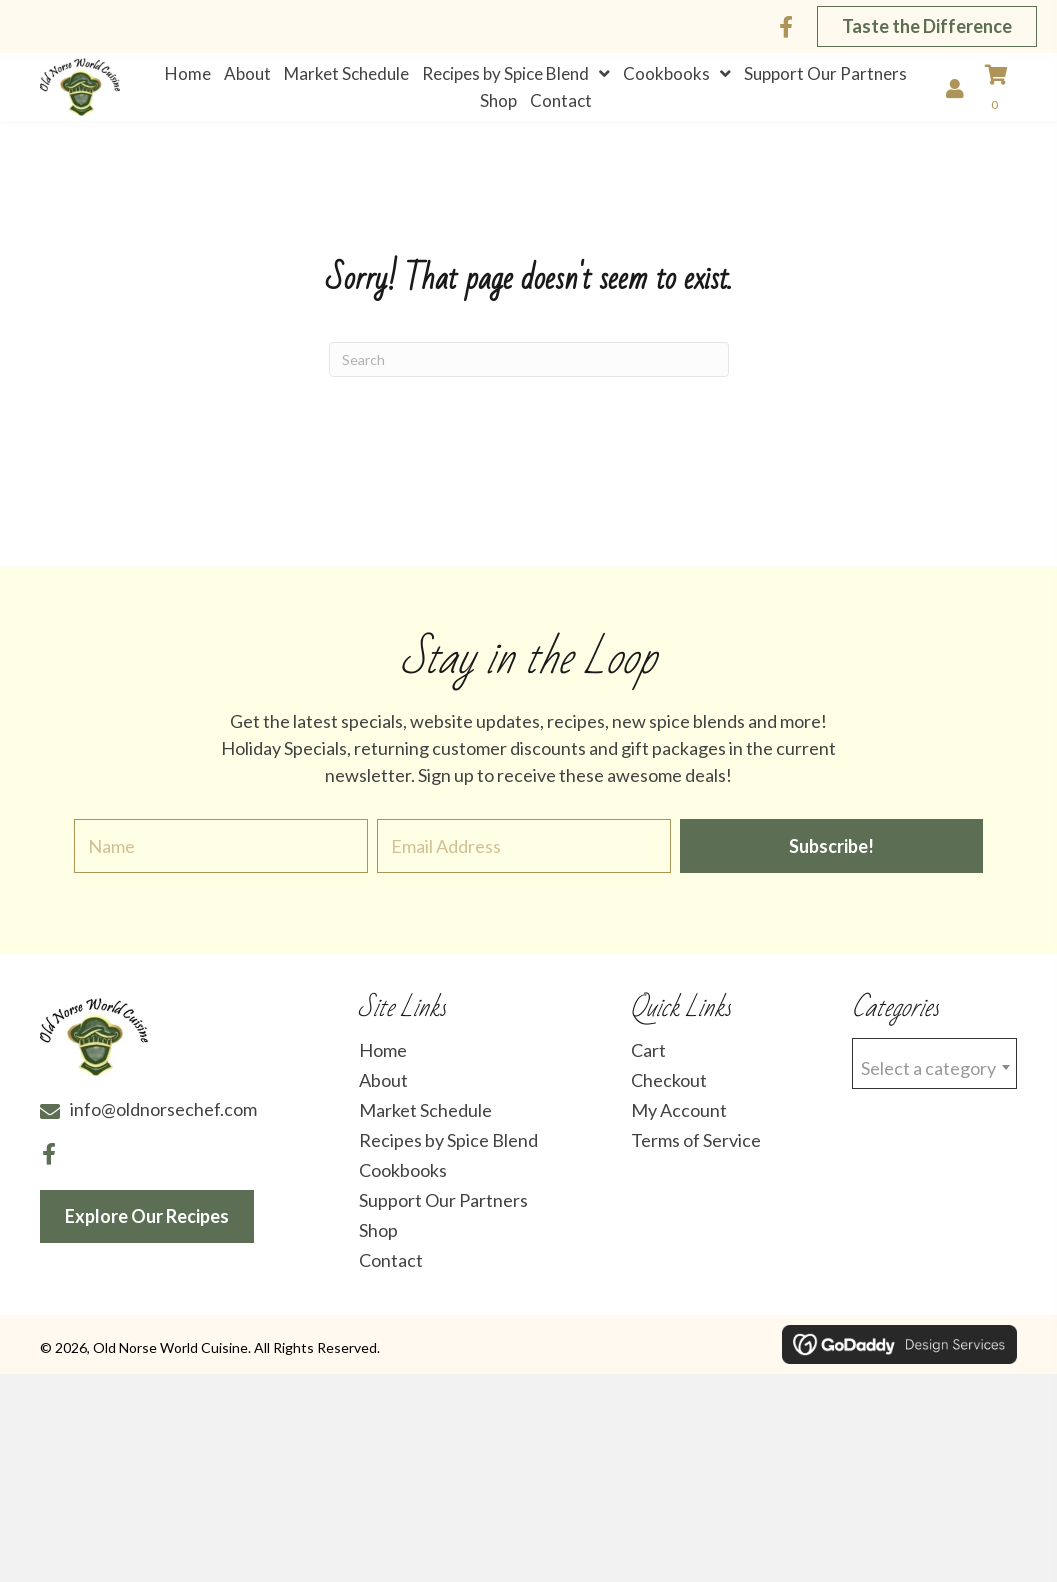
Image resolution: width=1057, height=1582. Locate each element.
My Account (679, 1122)
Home (383, 1062)
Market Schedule (425, 1122)
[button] (786, 27)
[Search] (529, 370)
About (383, 1092)
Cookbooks (403, 1182)
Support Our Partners (443, 1212)
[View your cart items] (1005, 95)
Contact (391, 1272)
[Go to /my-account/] (960, 92)
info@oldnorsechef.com (163, 1121)
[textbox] (934, 1076)
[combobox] (934, 1075)
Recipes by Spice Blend (448, 1152)
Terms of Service (696, 1152)
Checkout (669, 1092)
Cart (648, 1062)
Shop (378, 1242)
